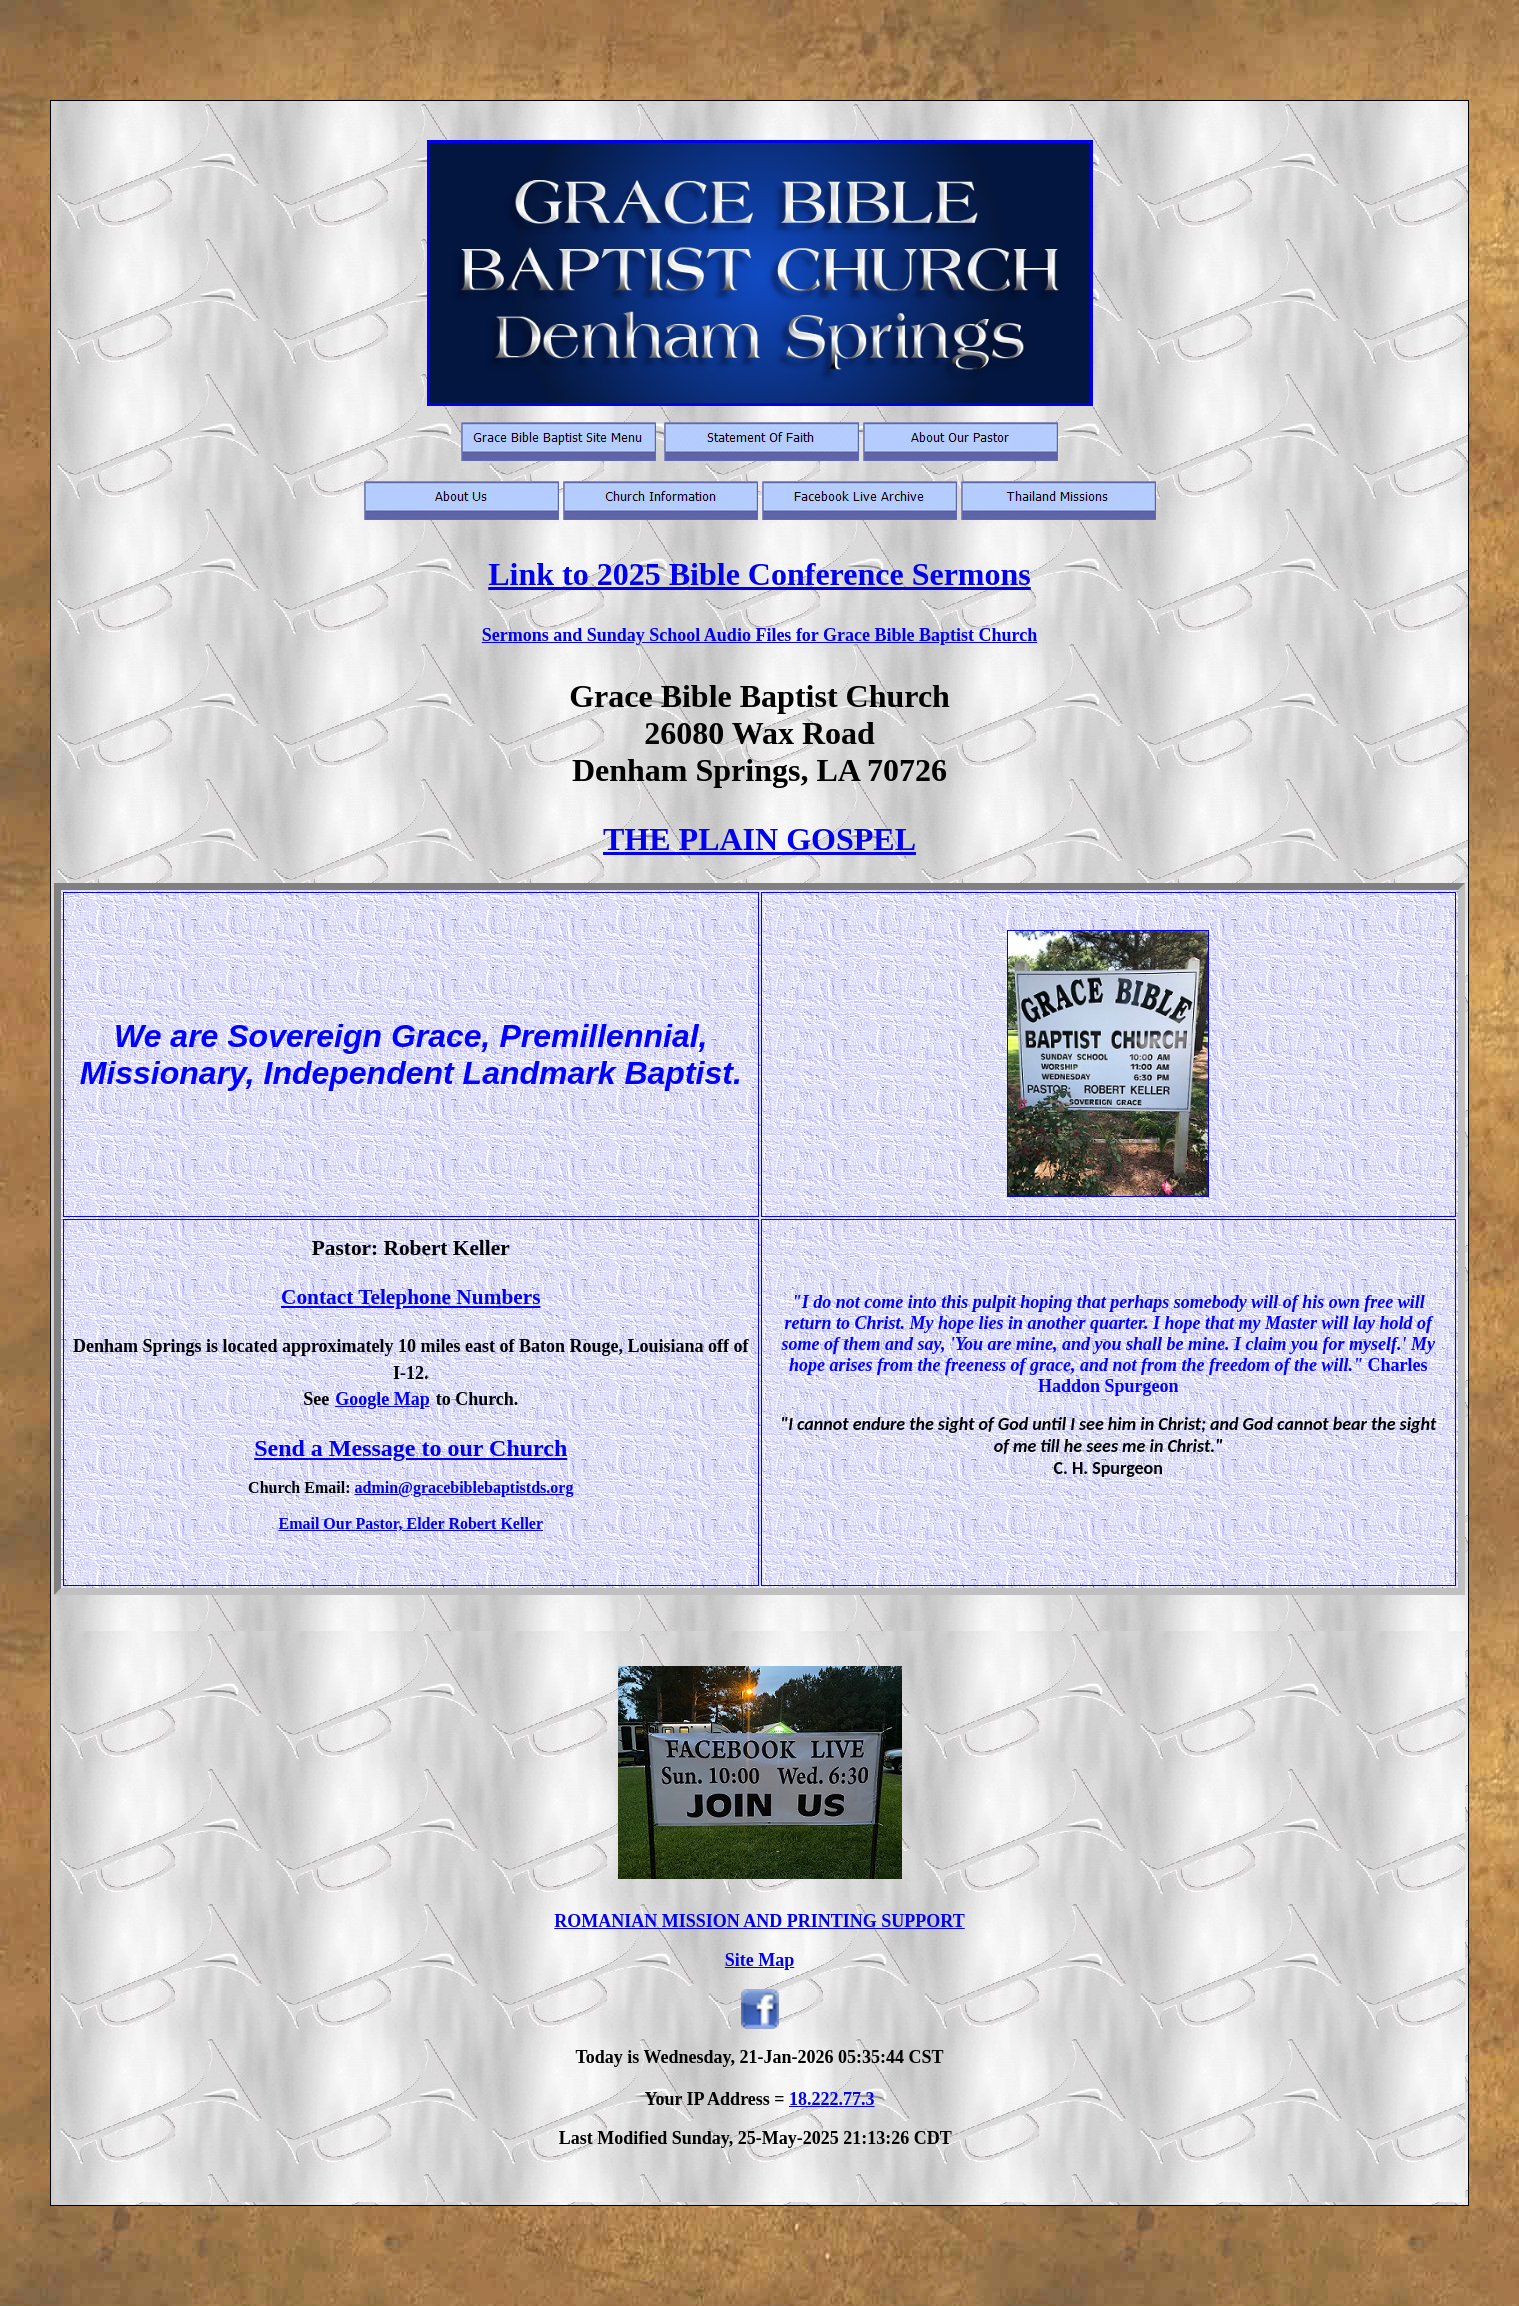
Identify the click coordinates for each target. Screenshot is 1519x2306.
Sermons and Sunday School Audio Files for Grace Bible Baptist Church (759, 635)
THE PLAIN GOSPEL (759, 839)
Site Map (760, 1960)
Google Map (382, 1399)
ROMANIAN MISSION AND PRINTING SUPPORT (759, 1921)
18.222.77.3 (832, 2099)
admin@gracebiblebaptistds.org (463, 1487)
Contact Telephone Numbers (411, 1297)
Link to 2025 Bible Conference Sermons (759, 574)
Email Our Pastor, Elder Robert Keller (410, 1523)
